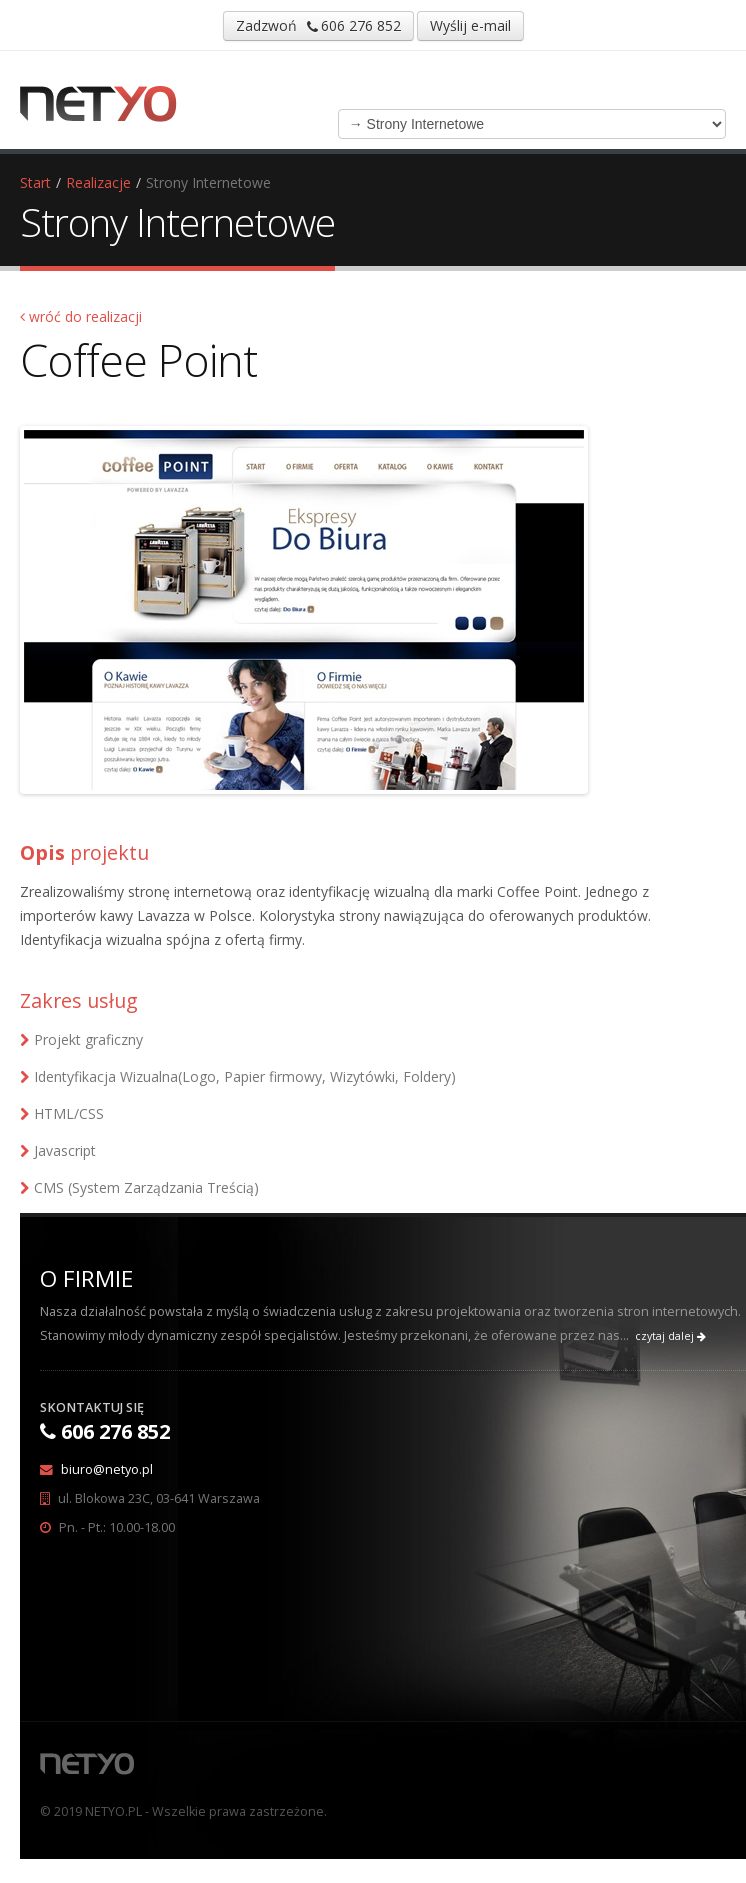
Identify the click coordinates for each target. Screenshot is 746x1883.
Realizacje (98, 182)
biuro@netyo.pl (107, 1469)
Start (35, 182)
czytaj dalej (670, 1336)
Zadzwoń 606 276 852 (318, 25)
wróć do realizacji (81, 316)
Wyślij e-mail (470, 25)
